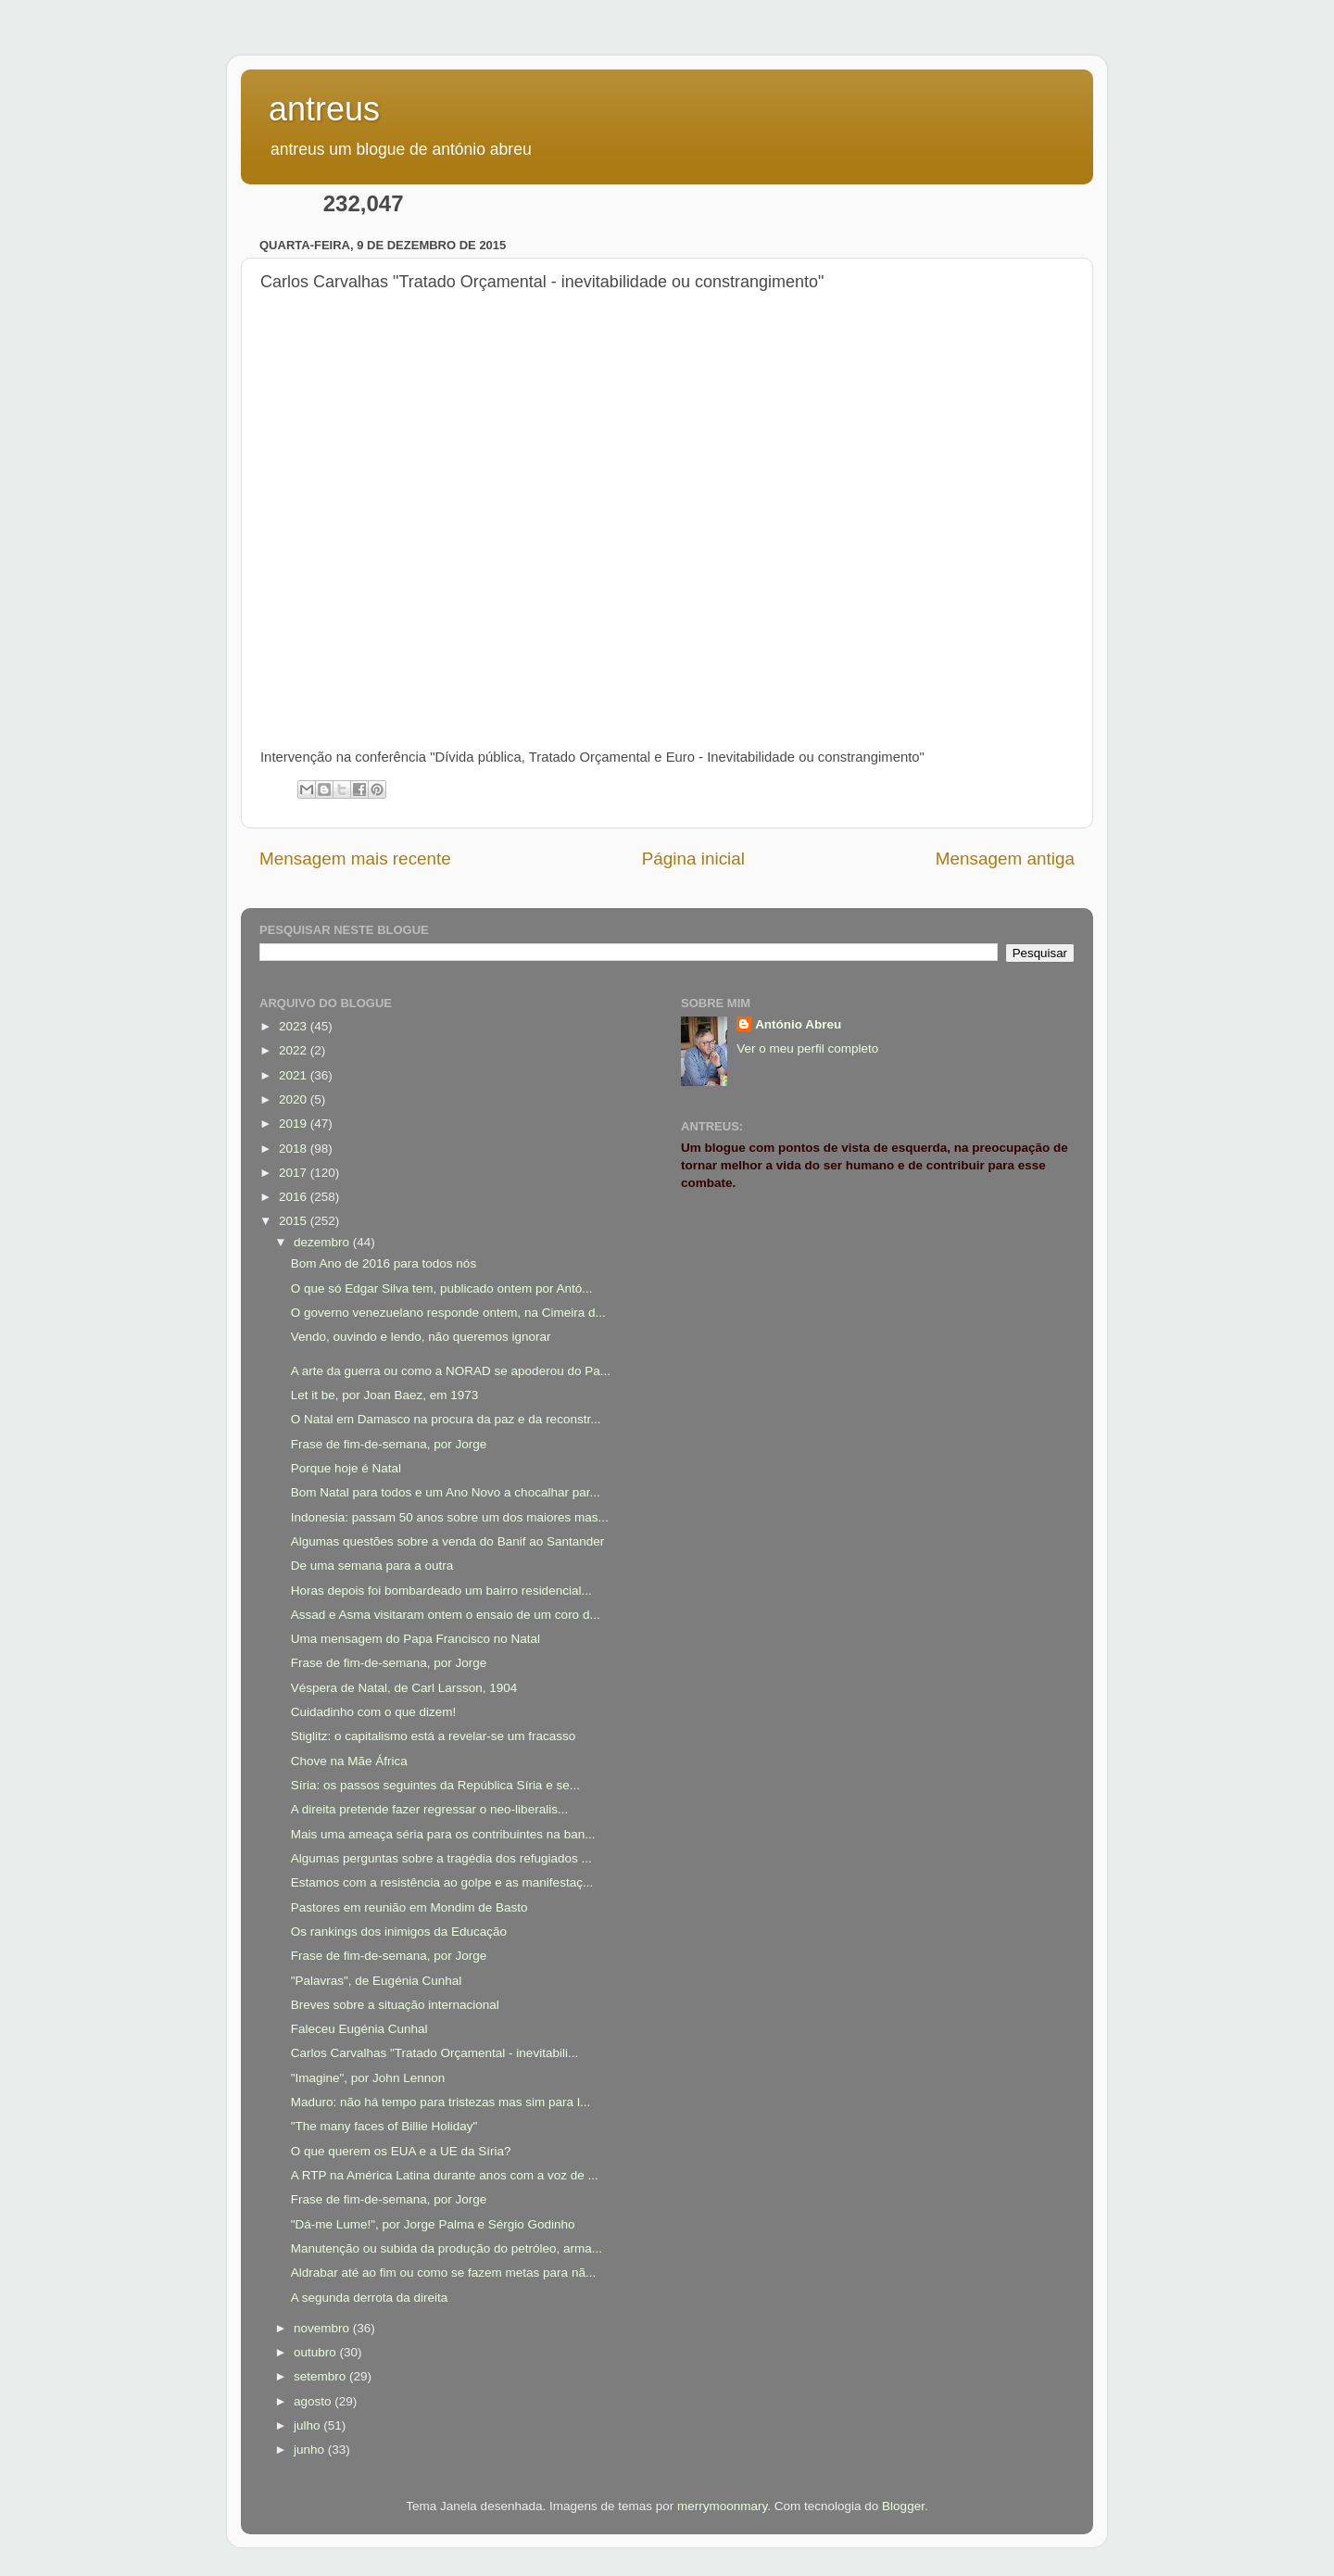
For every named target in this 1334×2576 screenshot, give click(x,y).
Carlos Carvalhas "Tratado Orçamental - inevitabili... (434, 2053)
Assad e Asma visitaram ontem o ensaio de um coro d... (445, 1615)
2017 (294, 1173)
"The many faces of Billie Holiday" (384, 2126)
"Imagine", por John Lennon (368, 2078)
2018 (294, 1148)
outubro (317, 2352)
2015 (294, 1221)
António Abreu (798, 1024)
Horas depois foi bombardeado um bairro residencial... (441, 1590)
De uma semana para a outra (372, 1565)
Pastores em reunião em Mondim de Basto (409, 1907)
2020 (294, 1099)
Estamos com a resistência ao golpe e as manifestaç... (442, 1882)
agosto (314, 2401)
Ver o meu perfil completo (807, 1048)
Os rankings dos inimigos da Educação (399, 1931)
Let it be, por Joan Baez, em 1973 (385, 1395)
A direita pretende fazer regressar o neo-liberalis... (429, 1809)
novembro (323, 2328)
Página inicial (693, 858)
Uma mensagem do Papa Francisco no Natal (415, 1639)
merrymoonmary (722, 2506)
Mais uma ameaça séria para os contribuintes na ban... (443, 1834)
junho (311, 2449)
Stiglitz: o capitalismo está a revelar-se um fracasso (433, 1736)
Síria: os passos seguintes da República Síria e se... (435, 1785)
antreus (324, 109)
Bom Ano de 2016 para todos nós (383, 1263)
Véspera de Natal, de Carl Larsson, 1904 (404, 1688)
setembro (321, 2376)
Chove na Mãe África (349, 1761)
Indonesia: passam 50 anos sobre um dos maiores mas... (450, 1517)
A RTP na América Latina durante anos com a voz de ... (444, 2175)
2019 (294, 1123)
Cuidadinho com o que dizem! (374, 1712)
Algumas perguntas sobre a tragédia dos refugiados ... (441, 1858)
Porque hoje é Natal (346, 1468)
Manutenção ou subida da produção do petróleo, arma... (446, 2248)
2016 (294, 1197)
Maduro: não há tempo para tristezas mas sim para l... (440, 2102)
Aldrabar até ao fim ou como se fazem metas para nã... (443, 2272)
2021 (294, 1075)
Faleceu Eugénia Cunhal (359, 2029)
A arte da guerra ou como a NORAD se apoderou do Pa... (450, 1371)
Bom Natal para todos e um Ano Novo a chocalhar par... (445, 1492)
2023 (294, 1026)
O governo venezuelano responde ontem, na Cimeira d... (448, 1313)
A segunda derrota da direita (369, 2298)
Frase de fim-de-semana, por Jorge (389, 1444)
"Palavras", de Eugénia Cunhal (376, 1981)
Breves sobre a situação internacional (395, 2005)
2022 (294, 1050)
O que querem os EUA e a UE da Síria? (401, 2151)
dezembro (323, 1242)
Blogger (903, 2506)
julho (308, 2425)
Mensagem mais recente (355, 858)
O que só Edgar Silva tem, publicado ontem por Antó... (442, 1288)
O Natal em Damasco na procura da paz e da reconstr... (446, 1419)
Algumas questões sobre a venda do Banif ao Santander (447, 1541)
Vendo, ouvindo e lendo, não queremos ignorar (421, 1337)
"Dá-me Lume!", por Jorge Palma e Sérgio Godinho (433, 2224)
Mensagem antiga (1005, 858)
